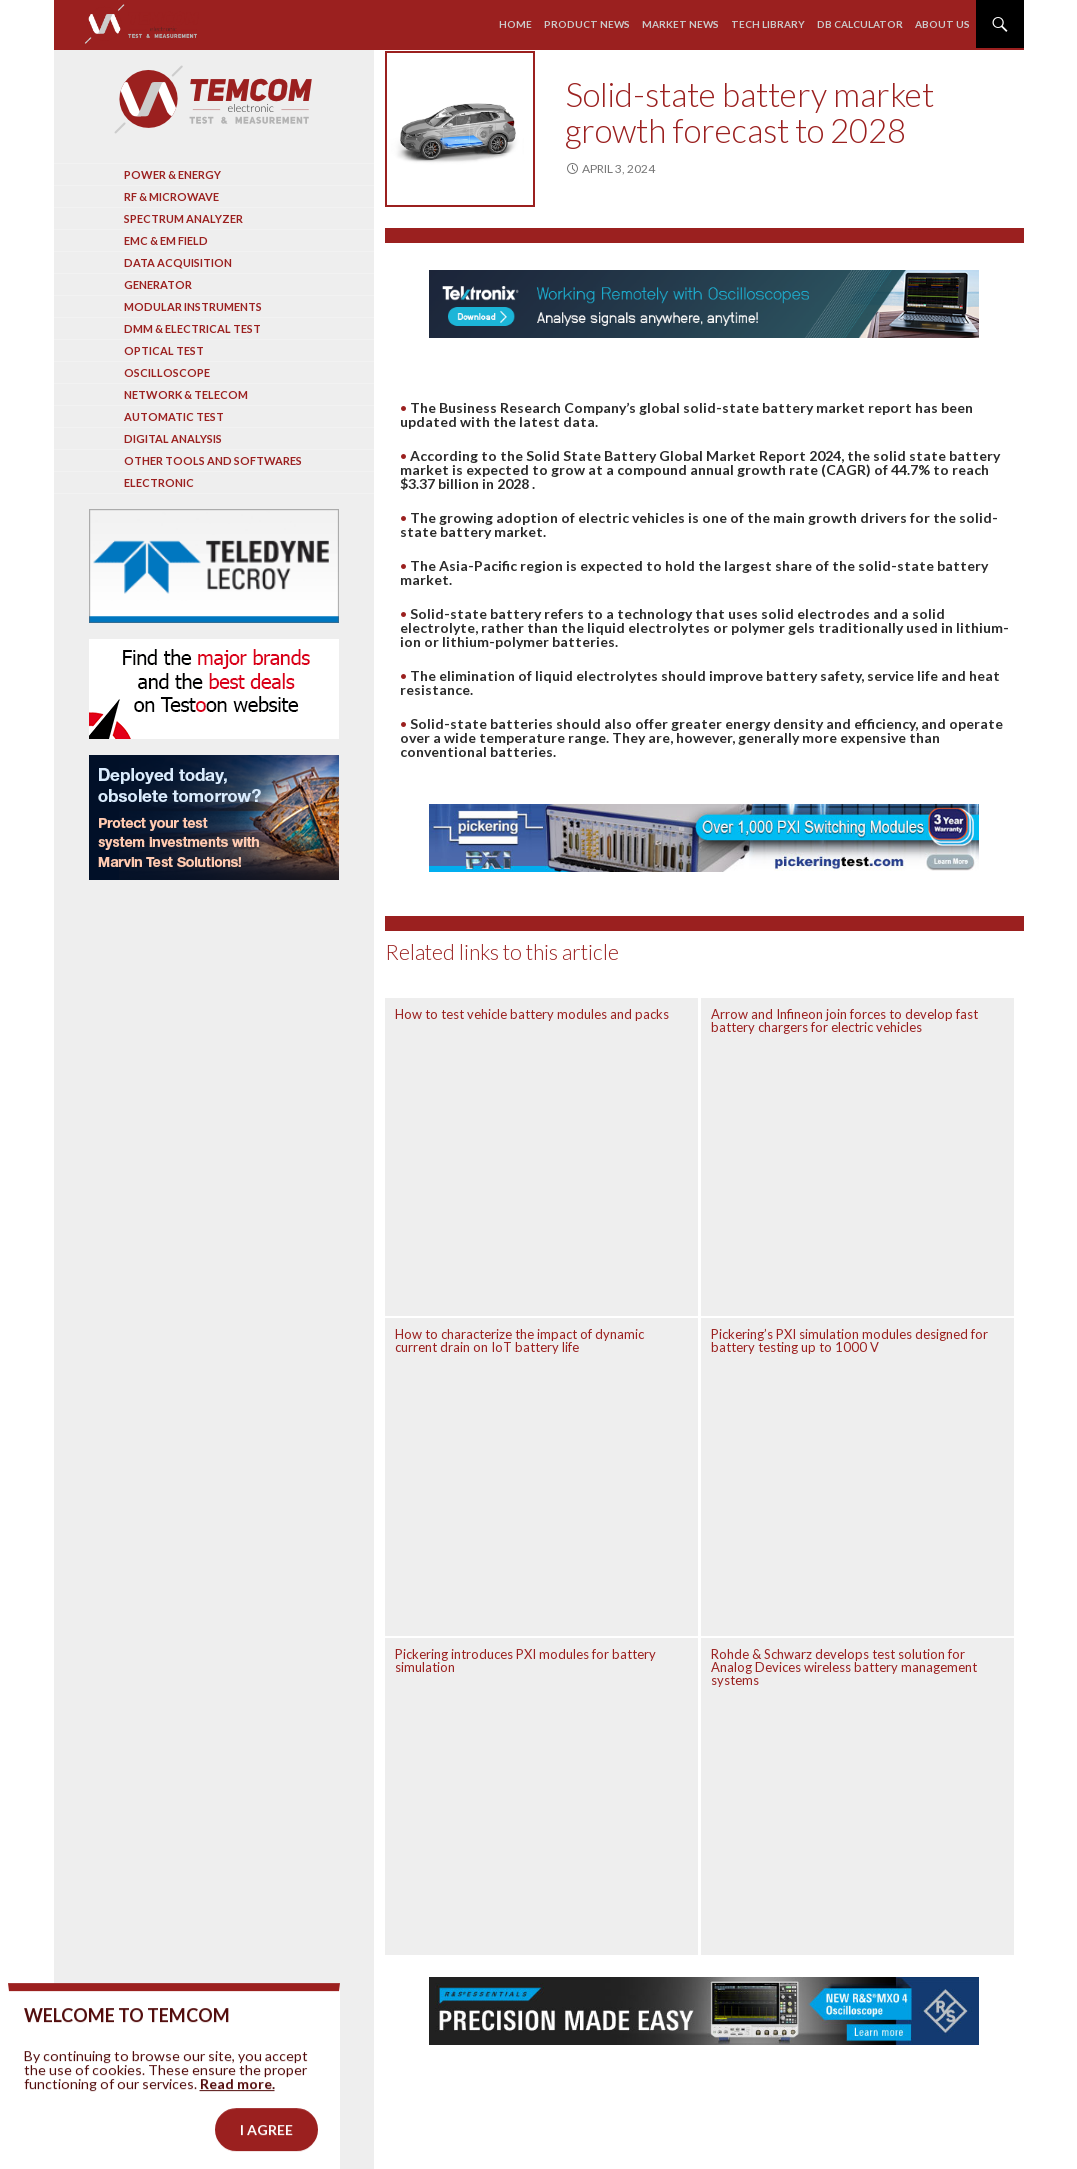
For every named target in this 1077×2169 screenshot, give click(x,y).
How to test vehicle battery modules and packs (532, 1014)
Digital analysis (173, 438)
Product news (587, 24)
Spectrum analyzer (183, 218)
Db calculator (860, 24)
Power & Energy (172, 174)
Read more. (237, 2109)
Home (515, 24)
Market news (680, 24)
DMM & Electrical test (192, 328)
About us (942, 24)
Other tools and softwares (213, 460)
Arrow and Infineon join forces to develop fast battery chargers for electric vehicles (844, 1020)
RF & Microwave (171, 196)
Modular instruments (193, 306)
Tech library (768, 24)
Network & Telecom (186, 394)
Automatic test (174, 416)
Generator (158, 284)
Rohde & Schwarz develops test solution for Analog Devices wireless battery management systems (844, 1667)
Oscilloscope (167, 372)
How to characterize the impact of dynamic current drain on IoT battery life (519, 1340)
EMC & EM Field (166, 240)
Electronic (159, 482)
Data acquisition (178, 262)
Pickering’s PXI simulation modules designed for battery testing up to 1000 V (849, 1340)
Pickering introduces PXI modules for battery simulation (525, 1660)
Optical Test (164, 350)
